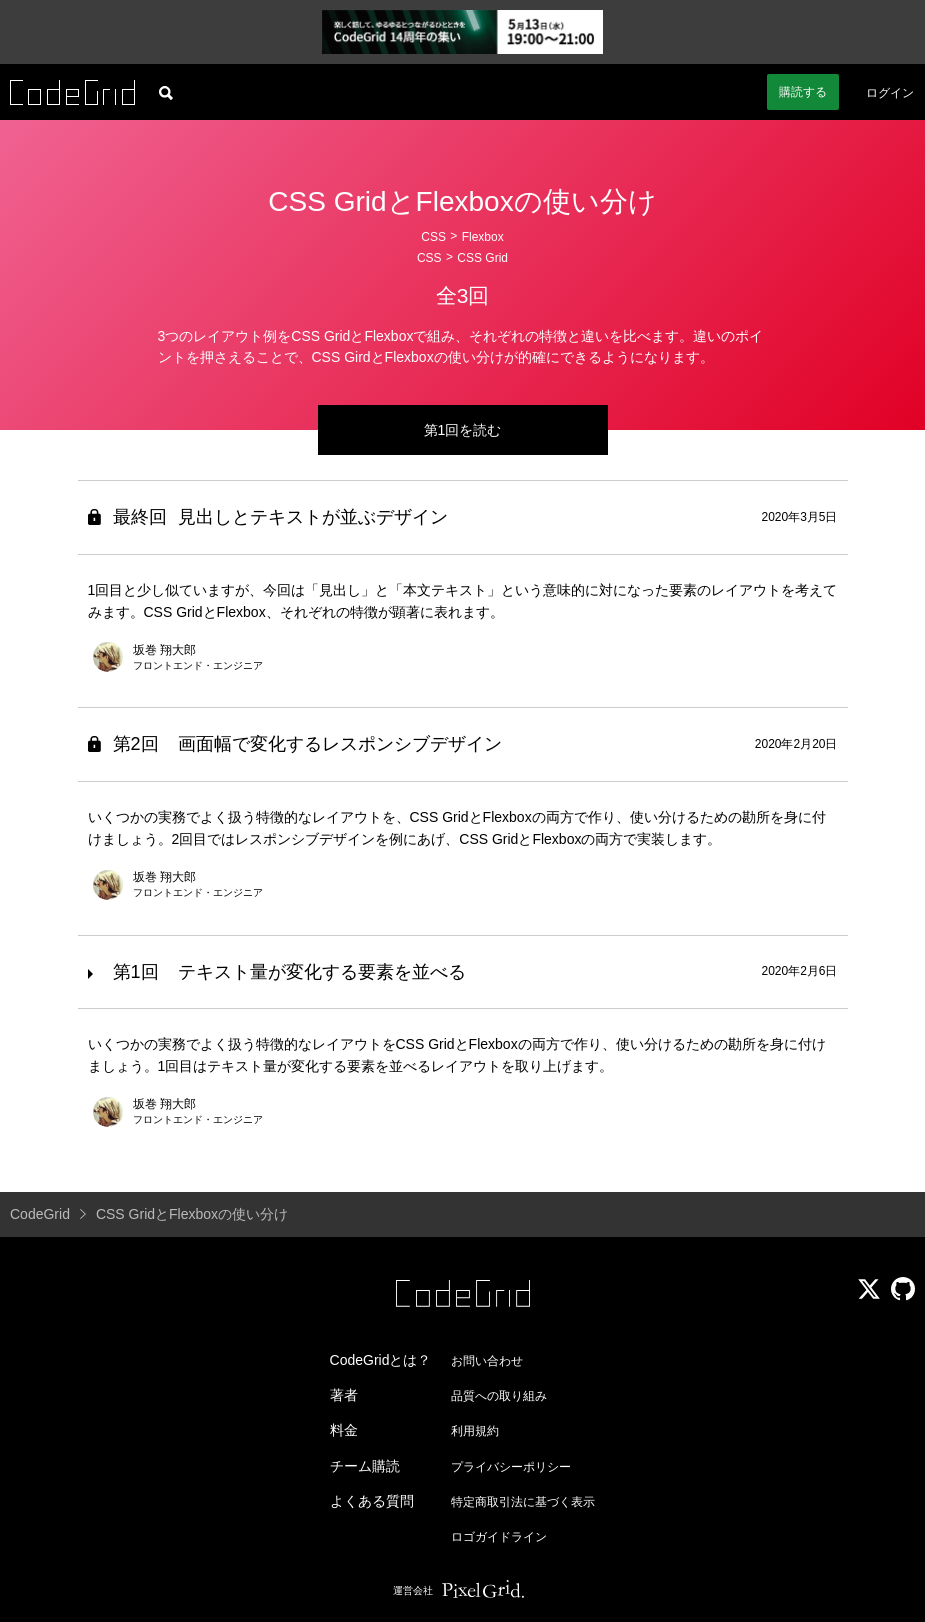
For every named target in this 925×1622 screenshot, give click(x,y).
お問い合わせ (487, 1361)
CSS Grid (482, 258)
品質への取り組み (499, 1396)
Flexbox (483, 237)
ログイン (890, 93)
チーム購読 (365, 1466)
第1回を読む (463, 430)
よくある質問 (372, 1501)
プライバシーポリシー (511, 1467)
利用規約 (475, 1431)
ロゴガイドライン (499, 1537)
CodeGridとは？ (381, 1360)
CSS (433, 237)
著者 (344, 1395)
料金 (344, 1430)
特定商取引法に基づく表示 (523, 1502)
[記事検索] (166, 92)
